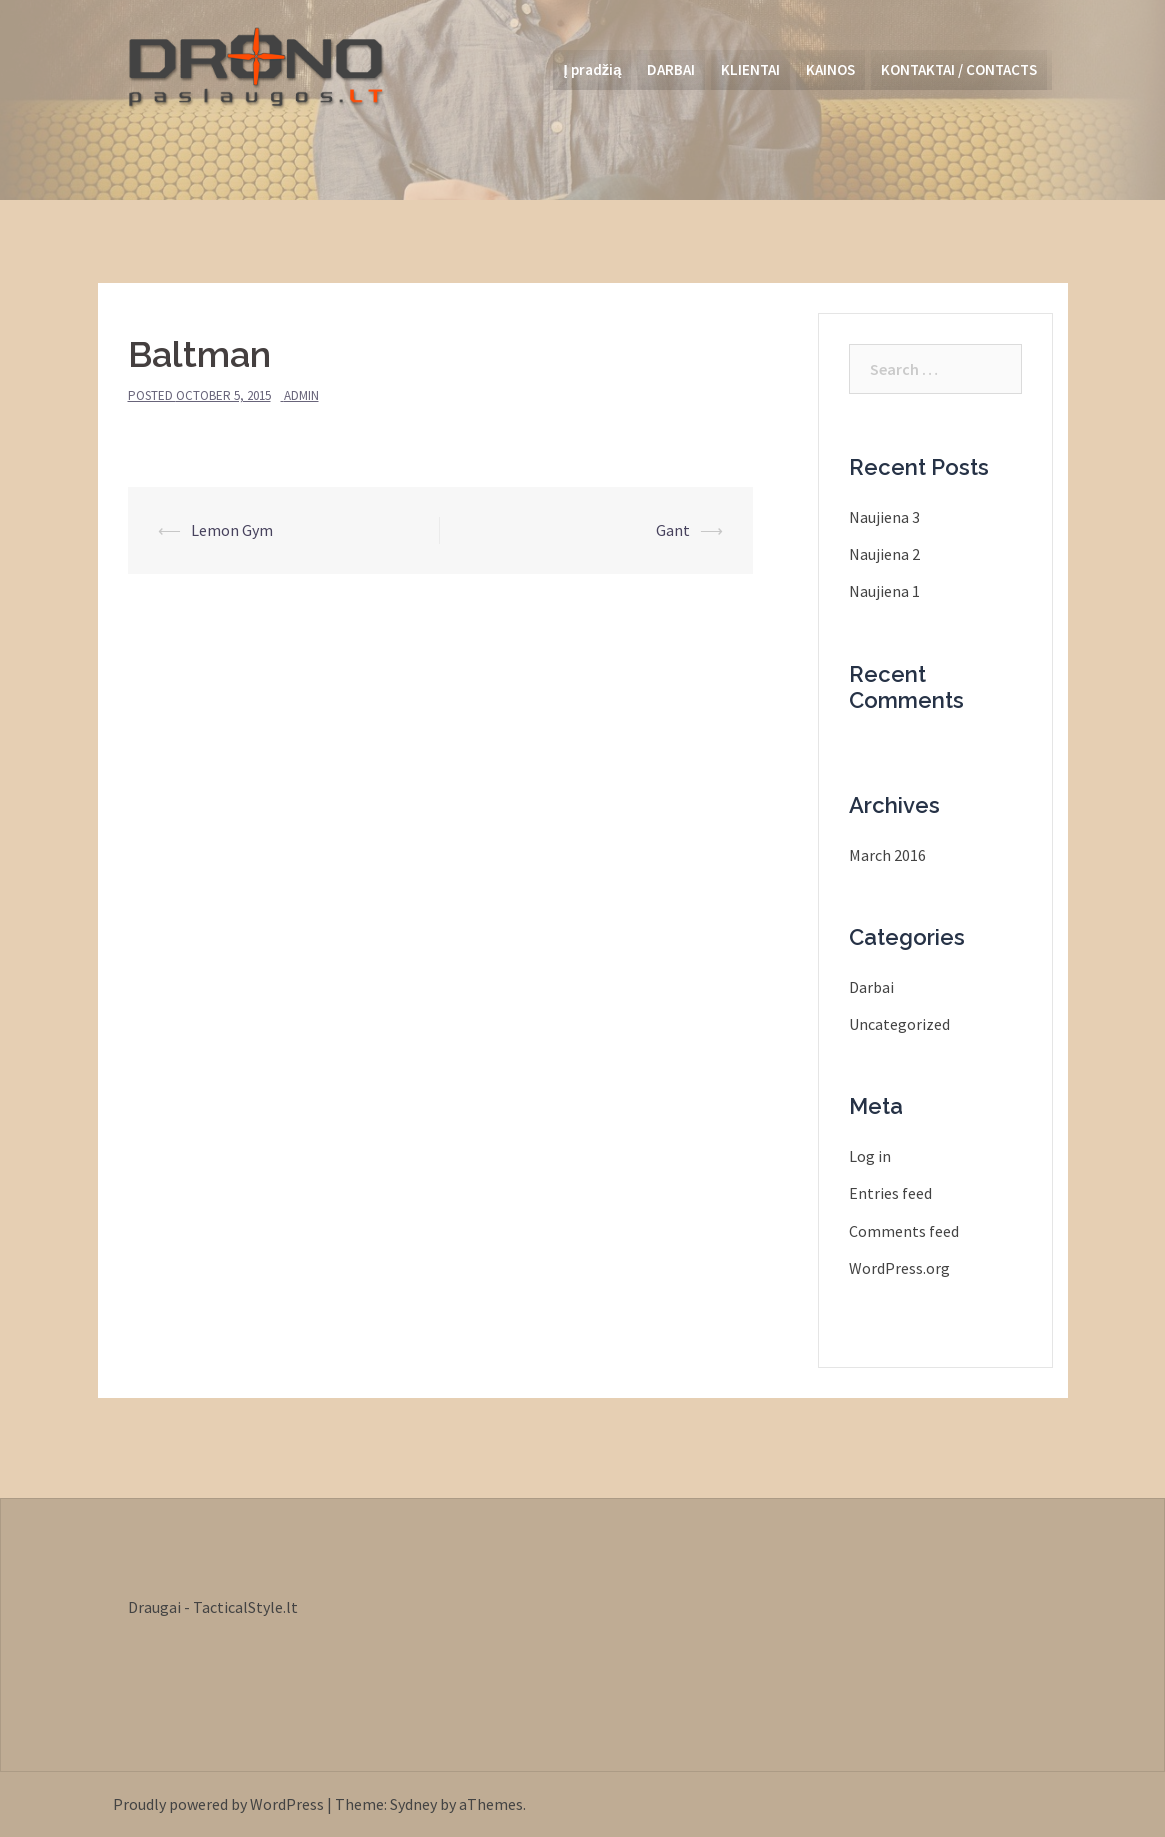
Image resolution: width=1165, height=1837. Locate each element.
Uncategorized (899, 1024)
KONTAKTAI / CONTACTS (959, 69)
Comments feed (904, 1231)
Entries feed (890, 1193)
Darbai (871, 987)
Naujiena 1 (884, 591)
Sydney (413, 1804)
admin (301, 395)
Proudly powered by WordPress (218, 1804)
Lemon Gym (232, 530)
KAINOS (830, 69)
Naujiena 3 (884, 517)
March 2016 (887, 855)
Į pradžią (592, 69)
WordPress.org (899, 1268)
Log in (870, 1156)
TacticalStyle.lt (245, 1607)
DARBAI (671, 69)
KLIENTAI (750, 69)
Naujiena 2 (884, 554)
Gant (673, 530)
